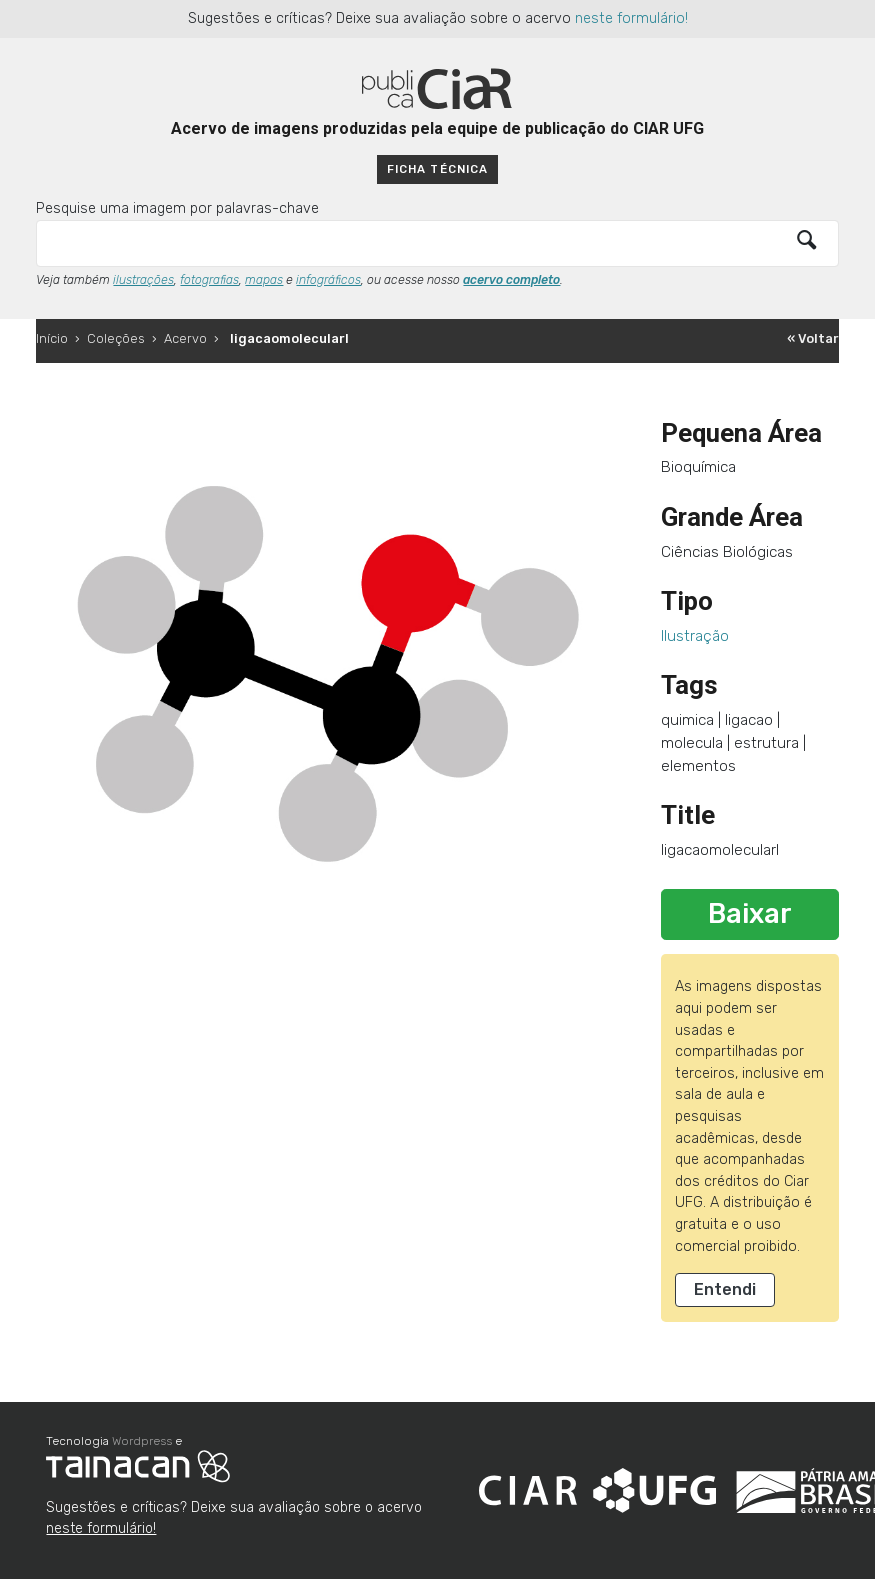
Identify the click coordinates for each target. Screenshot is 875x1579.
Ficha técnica (437, 169)
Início (52, 338)
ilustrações (143, 280)
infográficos (328, 280)
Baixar (750, 914)
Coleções (116, 338)
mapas (264, 280)
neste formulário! (631, 18)
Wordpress (142, 1441)
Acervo (185, 338)
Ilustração (695, 636)
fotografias (209, 280)
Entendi (725, 1289)
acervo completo (511, 280)
